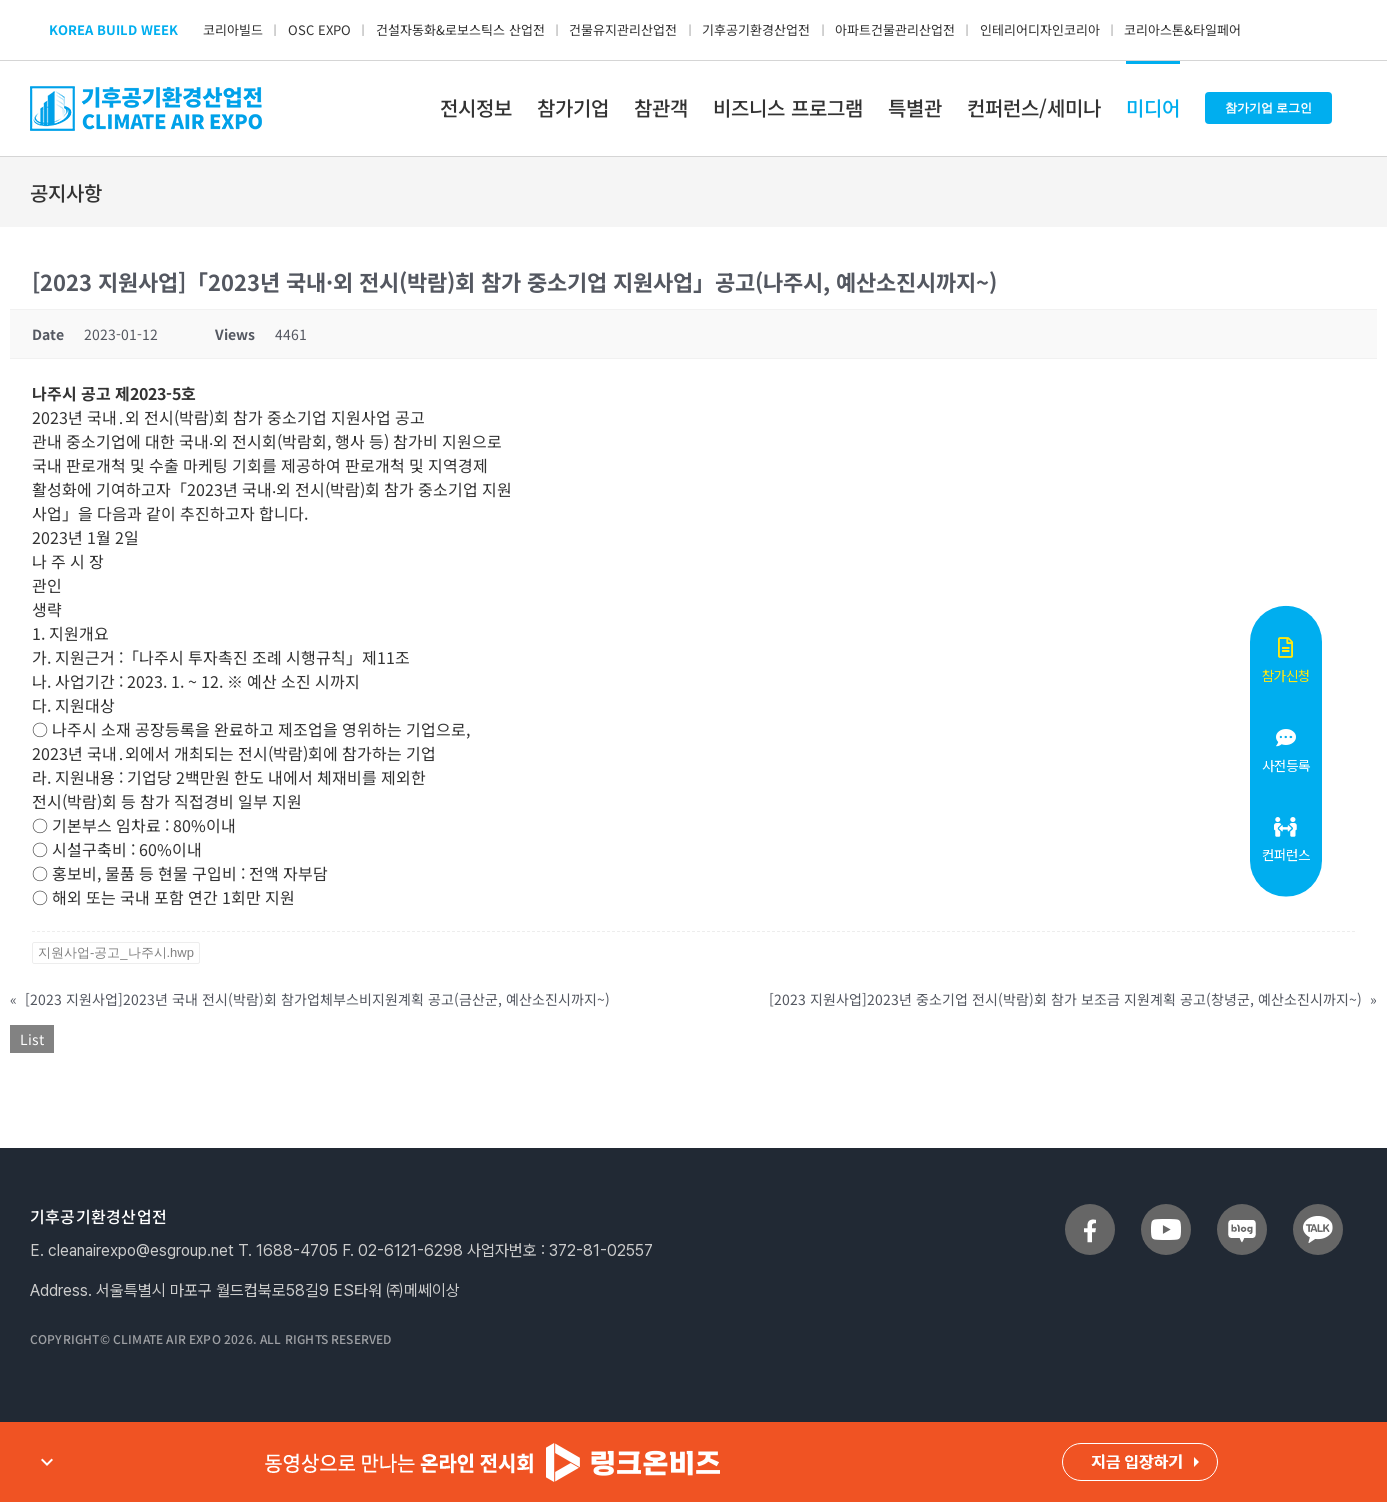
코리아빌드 (233, 29)
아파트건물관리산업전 (895, 29)
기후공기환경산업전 (756, 29)
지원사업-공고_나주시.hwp (116, 952)
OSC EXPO (319, 29)
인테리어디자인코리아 (1040, 29)
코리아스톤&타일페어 (1182, 29)
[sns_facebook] (1090, 1212)
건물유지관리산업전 (623, 29)
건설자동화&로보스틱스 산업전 (460, 29)
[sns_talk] (1318, 1212)
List (32, 1039)
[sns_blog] (1242, 1212)
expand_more (47, 1462)
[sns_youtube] (1166, 1212)
